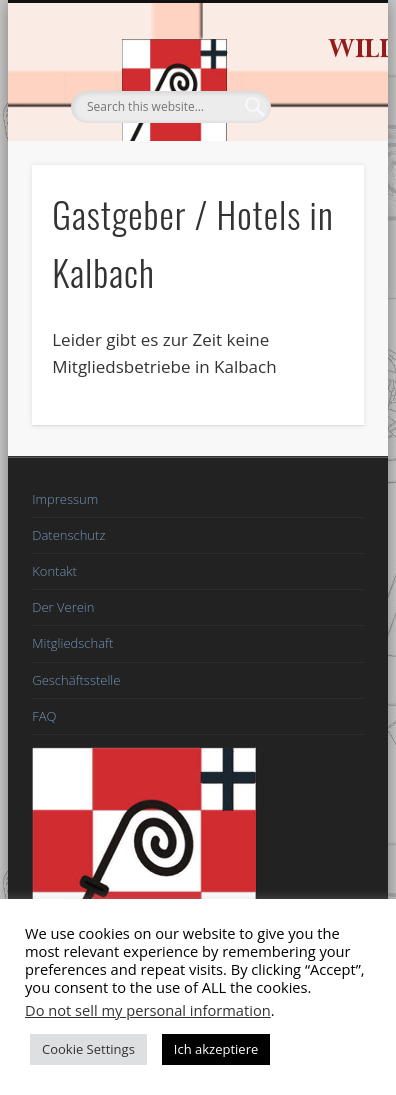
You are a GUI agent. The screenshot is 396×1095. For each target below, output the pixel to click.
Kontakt (54, 571)
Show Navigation (315, 179)
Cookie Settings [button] (88, 1049)
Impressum (65, 499)
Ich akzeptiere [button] (216, 1049)
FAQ (44, 716)
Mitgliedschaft (72, 643)
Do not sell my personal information (148, 1010)
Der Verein (63, 607)
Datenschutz (68, 535)
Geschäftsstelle (76, 680)
